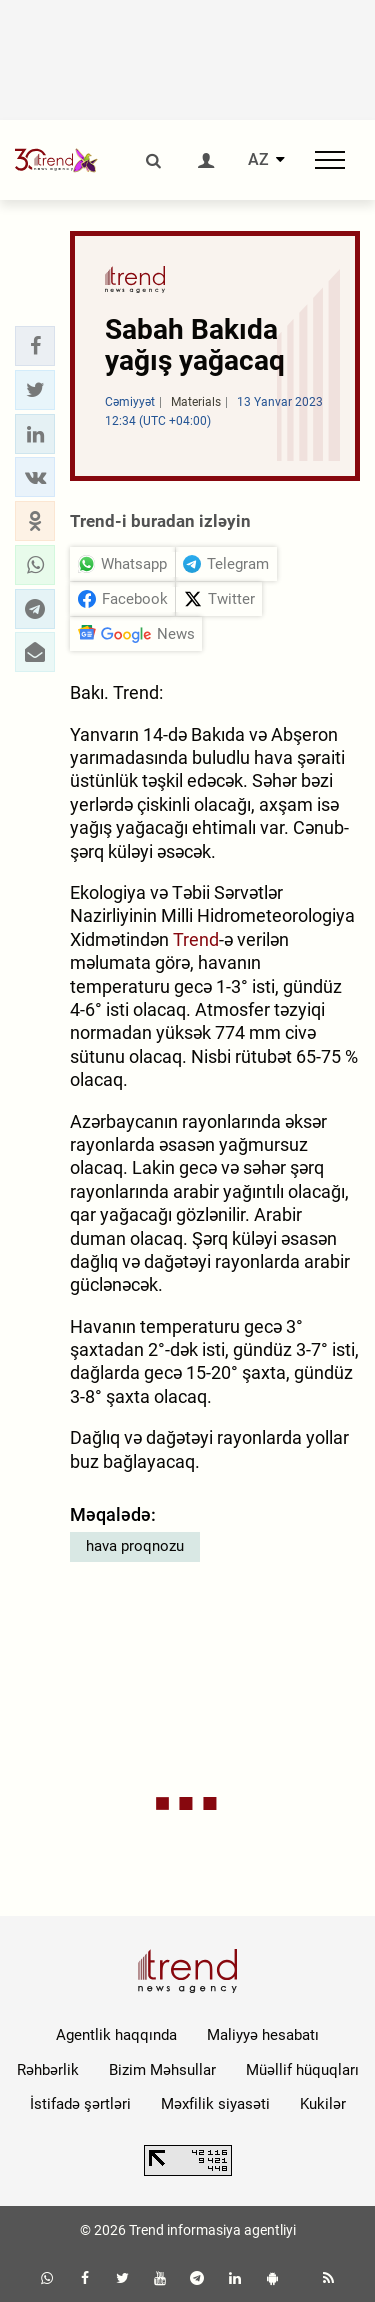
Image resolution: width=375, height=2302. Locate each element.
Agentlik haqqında (116, 2035)
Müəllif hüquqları (302, 2070)
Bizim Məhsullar (162, 2070)
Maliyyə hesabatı (263, 2035)
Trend (196, 939)
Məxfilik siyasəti (215, 2104)
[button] (35, 346)
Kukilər (323, 2104)
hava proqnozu (135, 1546)
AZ (258, 160)
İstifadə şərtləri (80, 2104)
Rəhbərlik (48, 2070)
